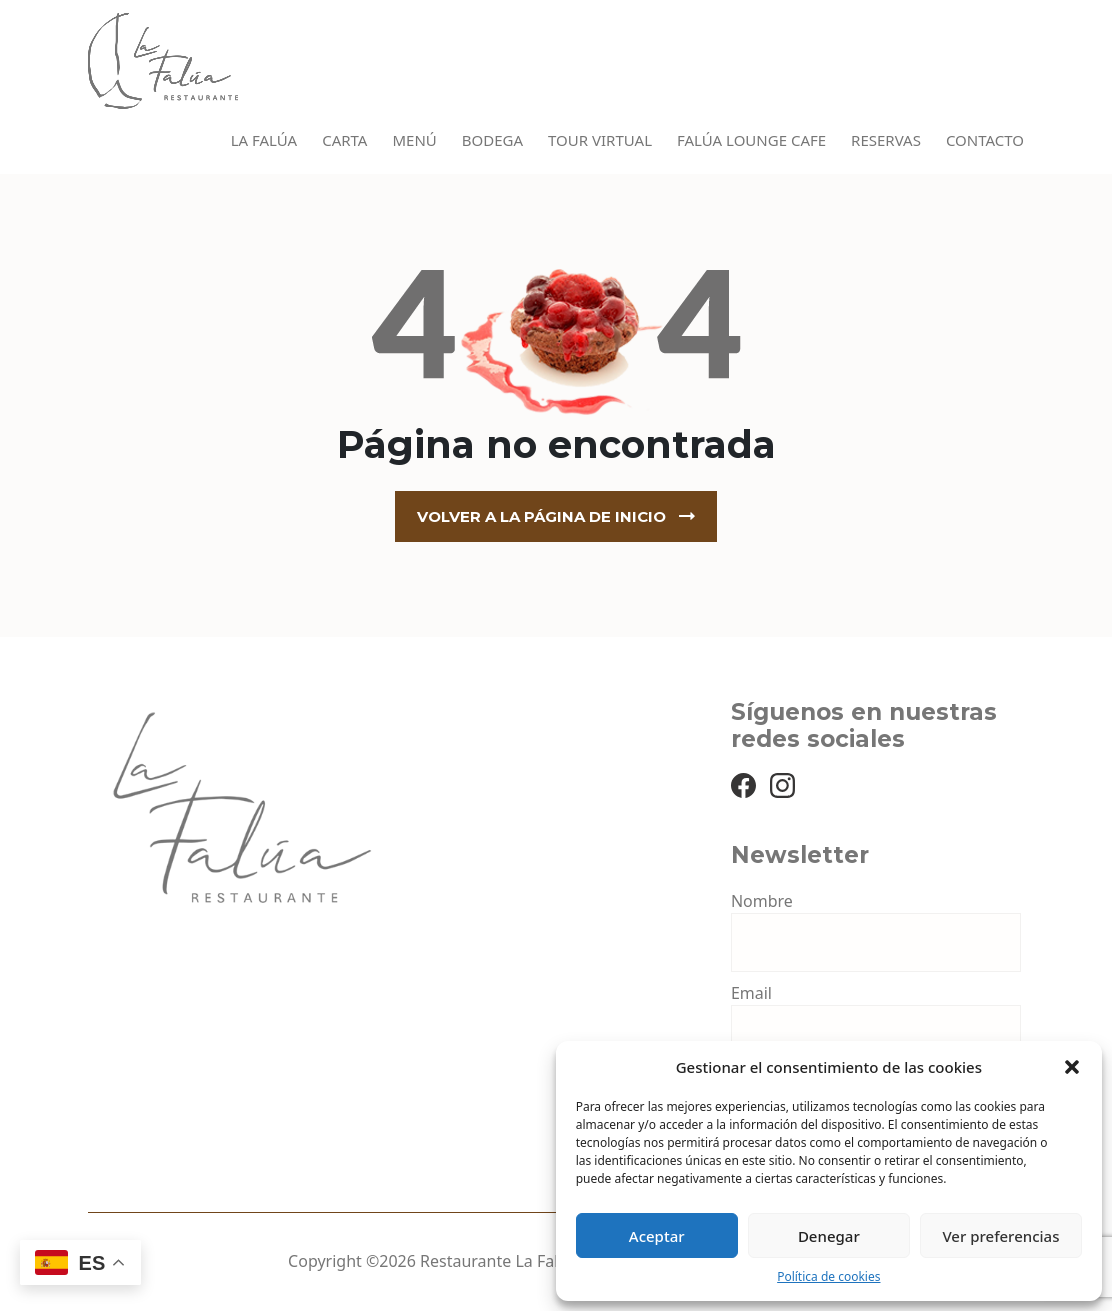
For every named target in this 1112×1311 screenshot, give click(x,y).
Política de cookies (828, 1276)
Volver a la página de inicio (541, 516)
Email (751, 993)
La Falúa (264, 140)
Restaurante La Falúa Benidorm (538, 1261)
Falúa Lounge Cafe (751, 140)
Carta (344, 140)
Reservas (886, 140)
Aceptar (657, 1236)
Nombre (762, 901)
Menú (414, 140)
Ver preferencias (1000, 1236)
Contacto (985, 140)
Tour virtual (600, 140)
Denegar (829, 1236)
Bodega (492, 140)
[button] (1072, 1067)
